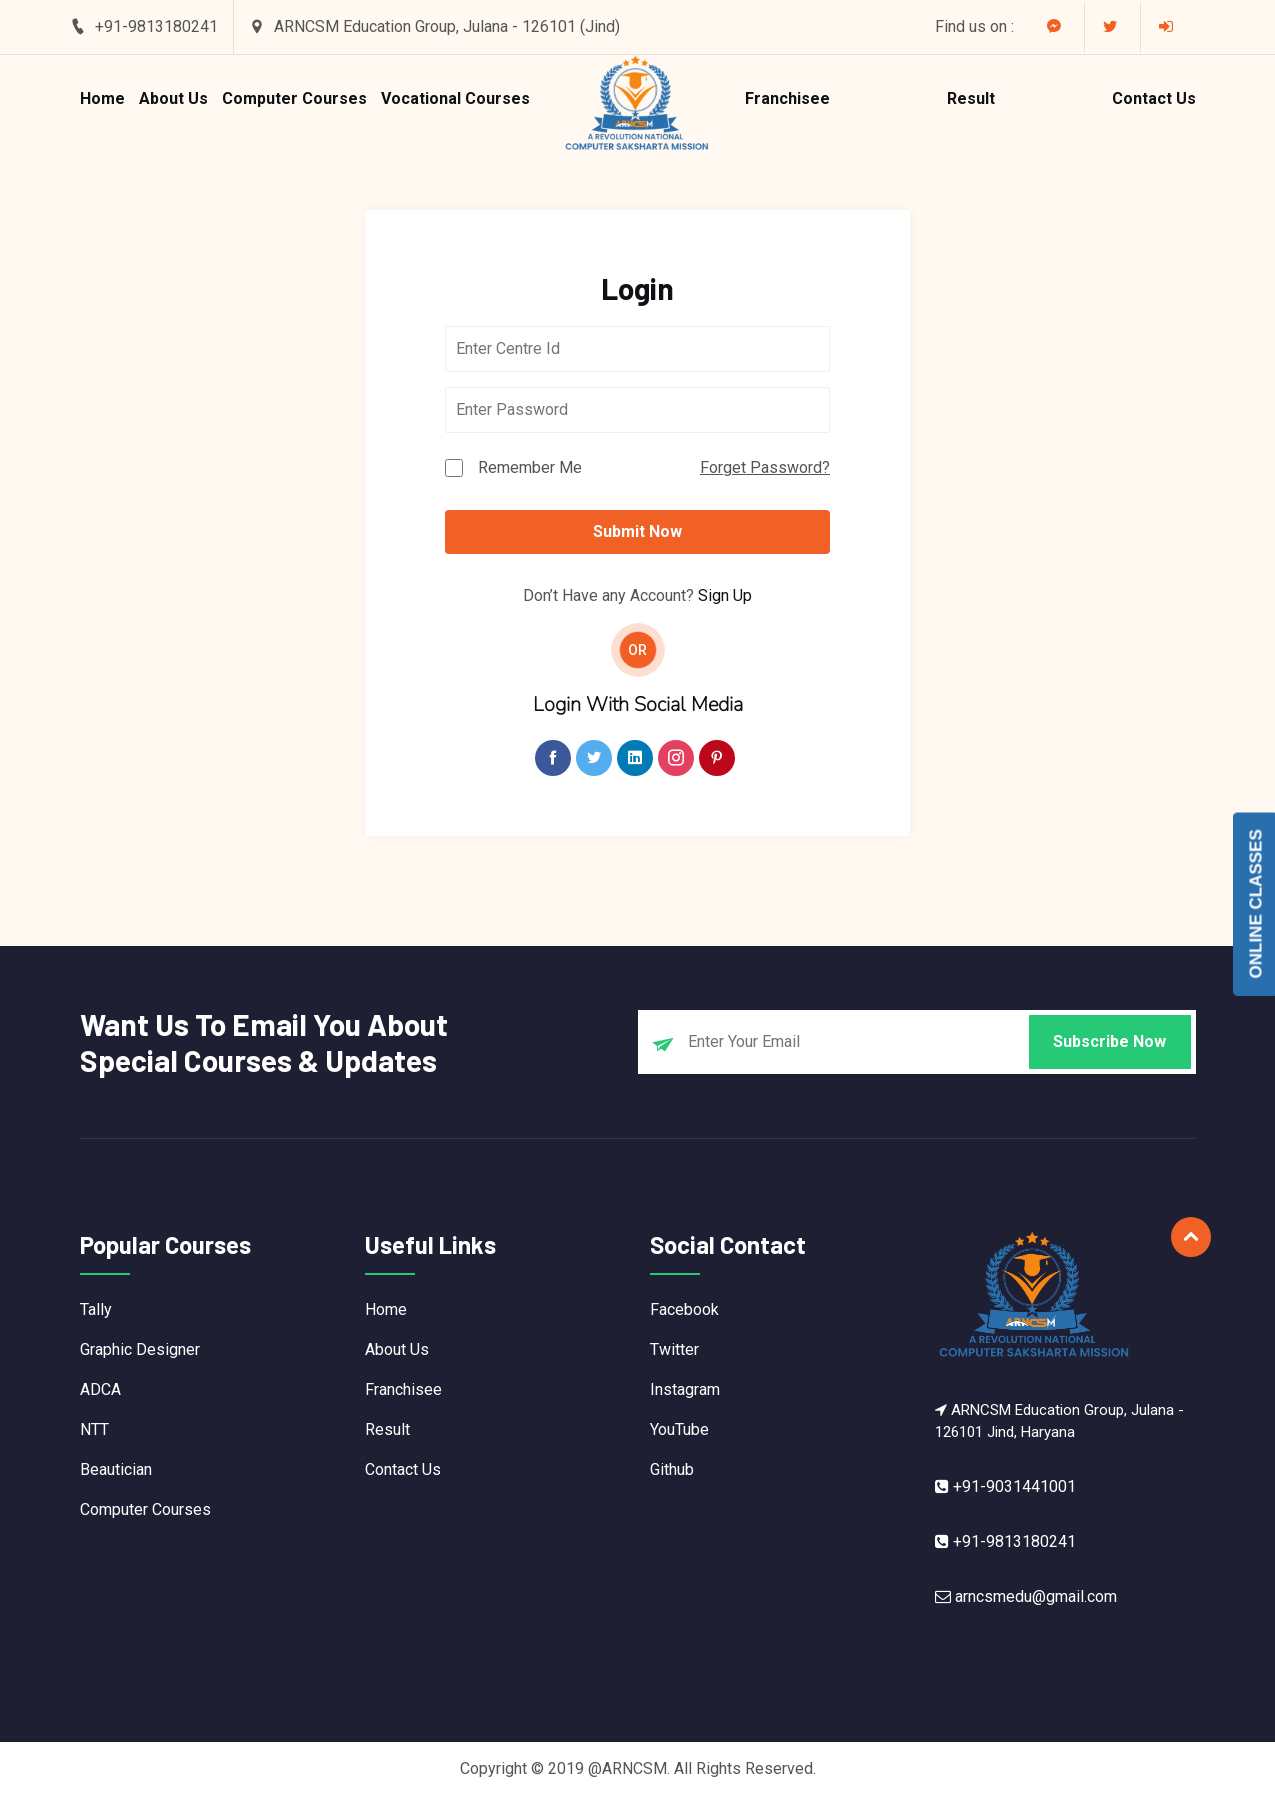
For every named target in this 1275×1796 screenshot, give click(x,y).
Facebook (684, 1309)
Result (971, 98)
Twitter (674, 1349)
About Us (173, 98)
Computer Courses (294, 98)
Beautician (116, 1469)
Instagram (685, 1389)
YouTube (679, 1429)
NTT (94, 1429)
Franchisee (787, 98)
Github (672, 1469)
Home (102, 98)
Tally (96, 1309)
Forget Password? (765, 467)
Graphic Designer (140, 1349)
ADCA (100, 1389)
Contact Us (1154, 98)
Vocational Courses (455, 98)
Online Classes (1256, 903)
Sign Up (725, 595)
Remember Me (530, 467)
